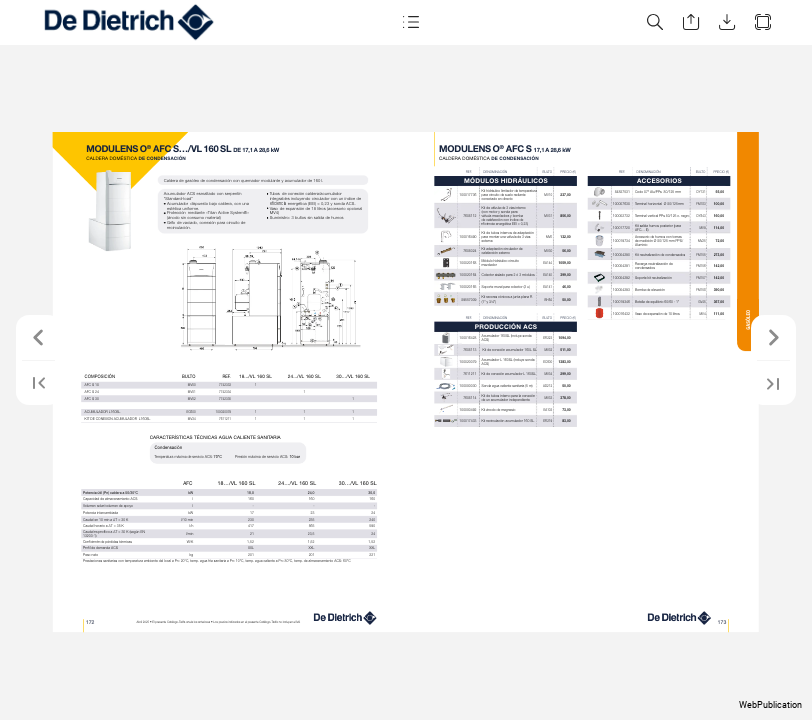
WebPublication (770, 705)
